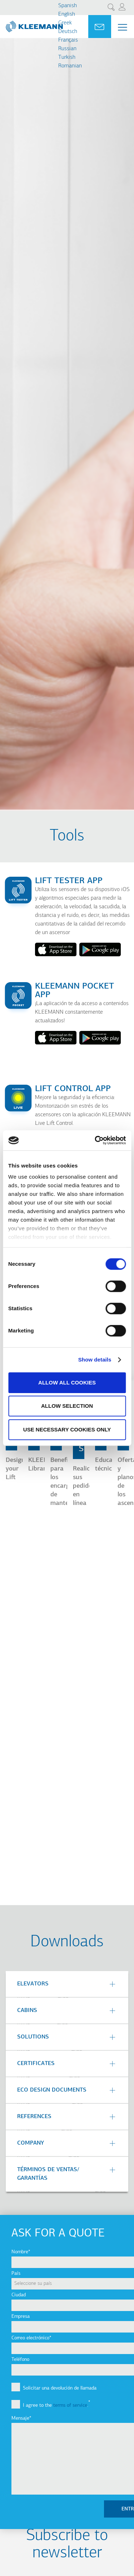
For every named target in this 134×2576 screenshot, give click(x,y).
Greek (65, 23)
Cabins (27, 2010)
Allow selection (67, 1406)
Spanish (67, 6)
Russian (67, 49)
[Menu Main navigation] (122, 27)
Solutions (33, 2037)
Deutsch (67, 31)
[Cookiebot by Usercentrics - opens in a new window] (95, 1140)
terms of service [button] (70, 2405)
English (66, 14)
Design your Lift (15, 1469)
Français (68, 40)
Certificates (36, 2063)
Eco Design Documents (51, 2090)
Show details (94, 1359)
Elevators (33, 1984)
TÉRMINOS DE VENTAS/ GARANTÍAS (48, 2174)
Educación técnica (109, 1464)
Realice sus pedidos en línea (84, 1486)
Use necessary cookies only (67, 1429)
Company (30, 2143)
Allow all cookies (67, 1382)
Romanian (70, 66)
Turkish (66, 57)
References (34, 2117)
